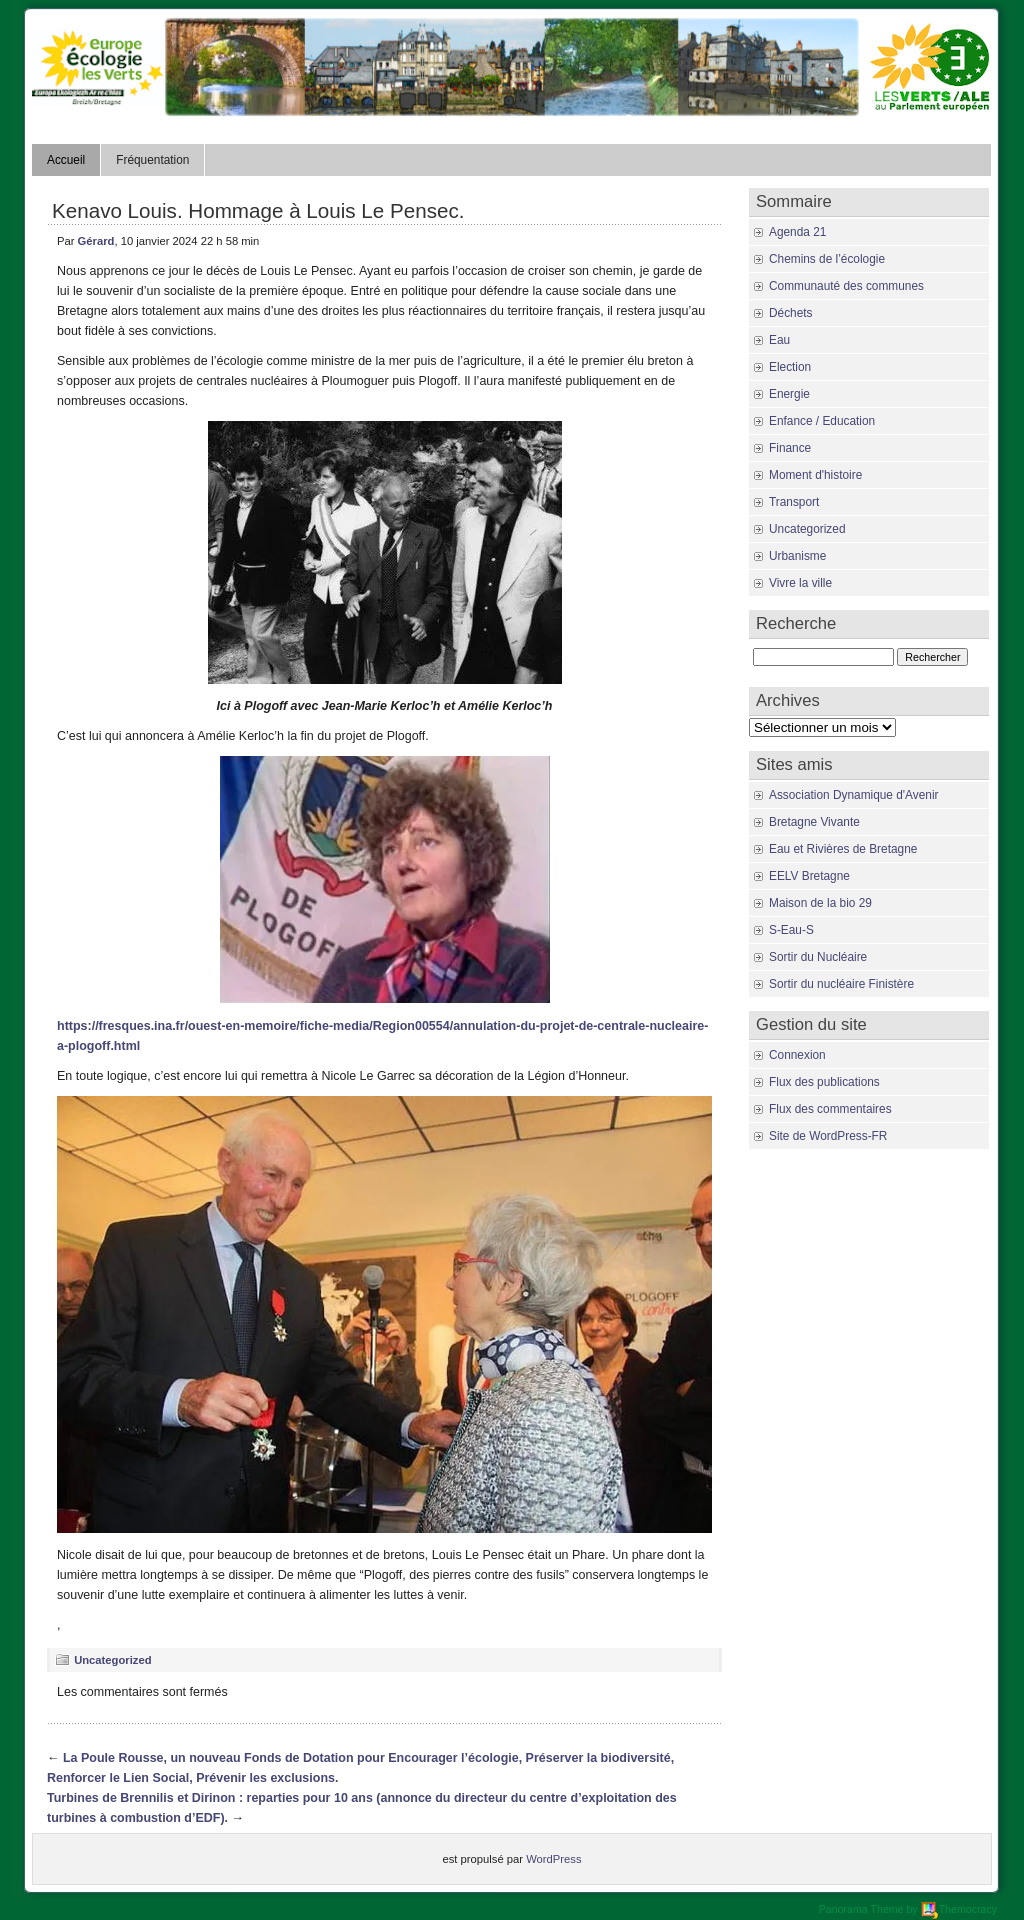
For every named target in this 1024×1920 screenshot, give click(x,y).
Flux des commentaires (830, 1109)
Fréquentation (152, 160)
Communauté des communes (846, 286)
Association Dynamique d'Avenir (853, 795)
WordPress (553, 1859)
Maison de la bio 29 (820, 903)
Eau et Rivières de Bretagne (843, 849)
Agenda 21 (797, 232)
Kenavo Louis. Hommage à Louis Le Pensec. (258, 210)
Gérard (96, 241)
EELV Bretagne (809, 876)
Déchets (791, 313)
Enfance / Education (822, 421)
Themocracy (959, 1909)
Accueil (66, 160)
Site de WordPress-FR (828, 1136)
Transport (794, 502)
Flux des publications (824, 1082)
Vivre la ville (800, 583)
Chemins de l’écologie (827, 259)
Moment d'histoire (815, 475)
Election (790, 367)
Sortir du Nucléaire (818, 957)
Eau (779, 340)
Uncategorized (112, 1660)
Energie (789, 394)
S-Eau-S (791, 930)
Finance (790, 448)
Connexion (797, 1055)
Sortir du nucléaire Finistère (841, 984)
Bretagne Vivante (814, 822)
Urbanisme (797, 556)
